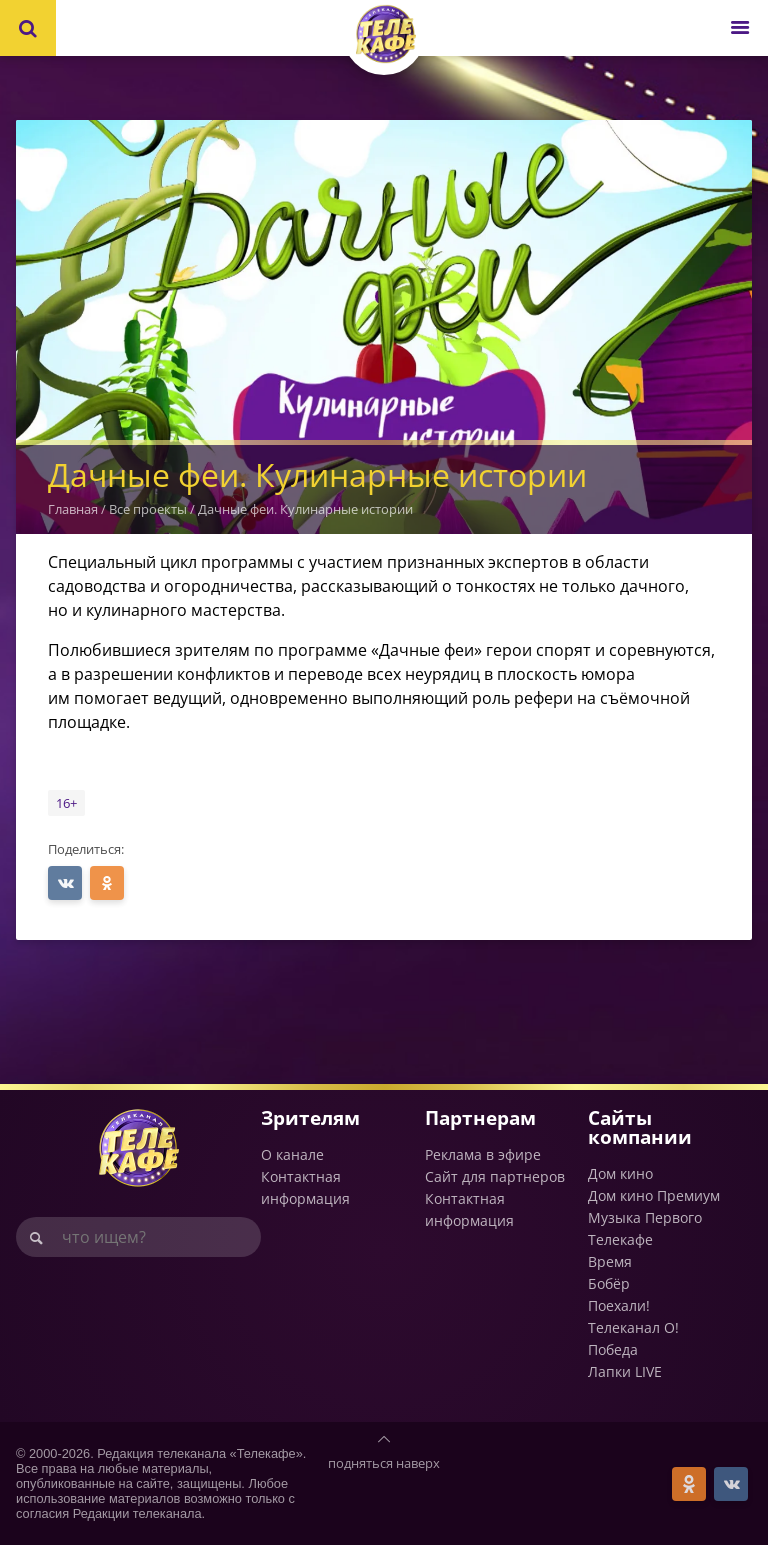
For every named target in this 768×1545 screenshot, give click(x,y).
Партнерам (480, 1117)
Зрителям (310, 1117)
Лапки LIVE (625, 1371)
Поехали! (619, 1305)
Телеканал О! (633, 1327)
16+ (66, 803)
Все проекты (148, 509)
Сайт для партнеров (495, 1176)
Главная (73, 509)
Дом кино (620, 1173)
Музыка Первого (645, 1217)
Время (610, 1261)
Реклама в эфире (483, 1154)
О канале (292, 1154)
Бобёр (609, 1283)
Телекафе (620, 1239)
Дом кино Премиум (654, 1195)
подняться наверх (384, 1463)
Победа (613, 1349)
